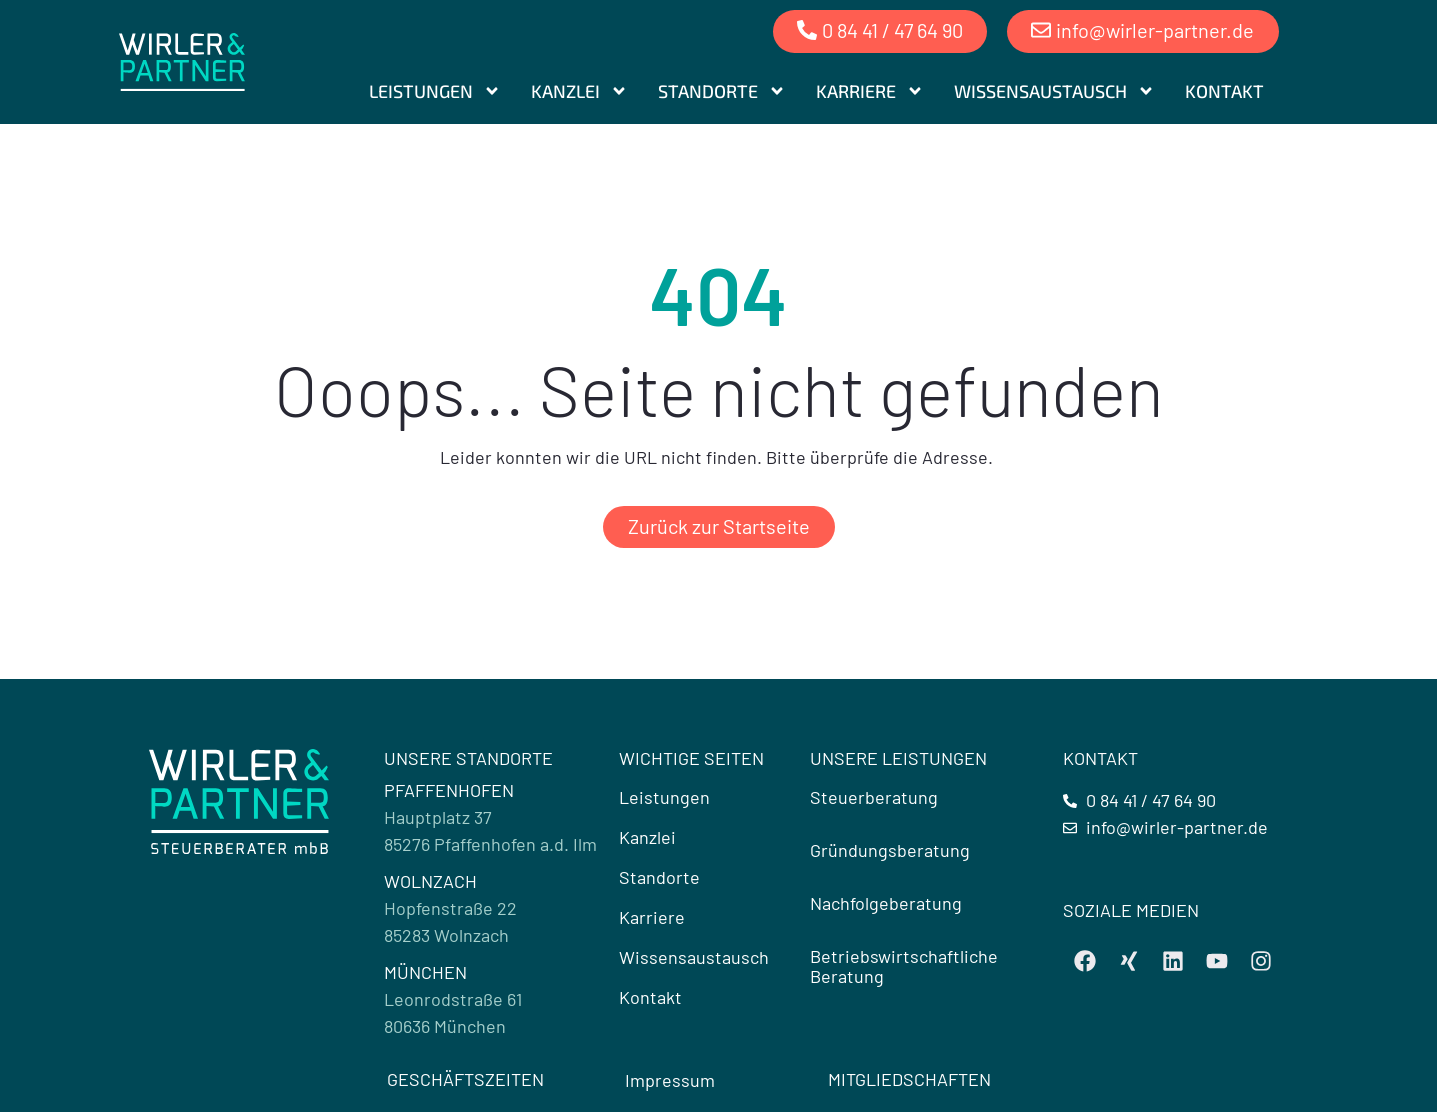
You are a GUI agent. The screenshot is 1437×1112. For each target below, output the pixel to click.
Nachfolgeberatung (886, 903)
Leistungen (435, 90)
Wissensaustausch (1054, 90)
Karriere (870, 90)
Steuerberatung (874, 797)
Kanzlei (579, 90)
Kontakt (1224, 90)
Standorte (722, 90)
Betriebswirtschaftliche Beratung (904, 966)
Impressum (670, 1080)
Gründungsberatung (890, 850)
